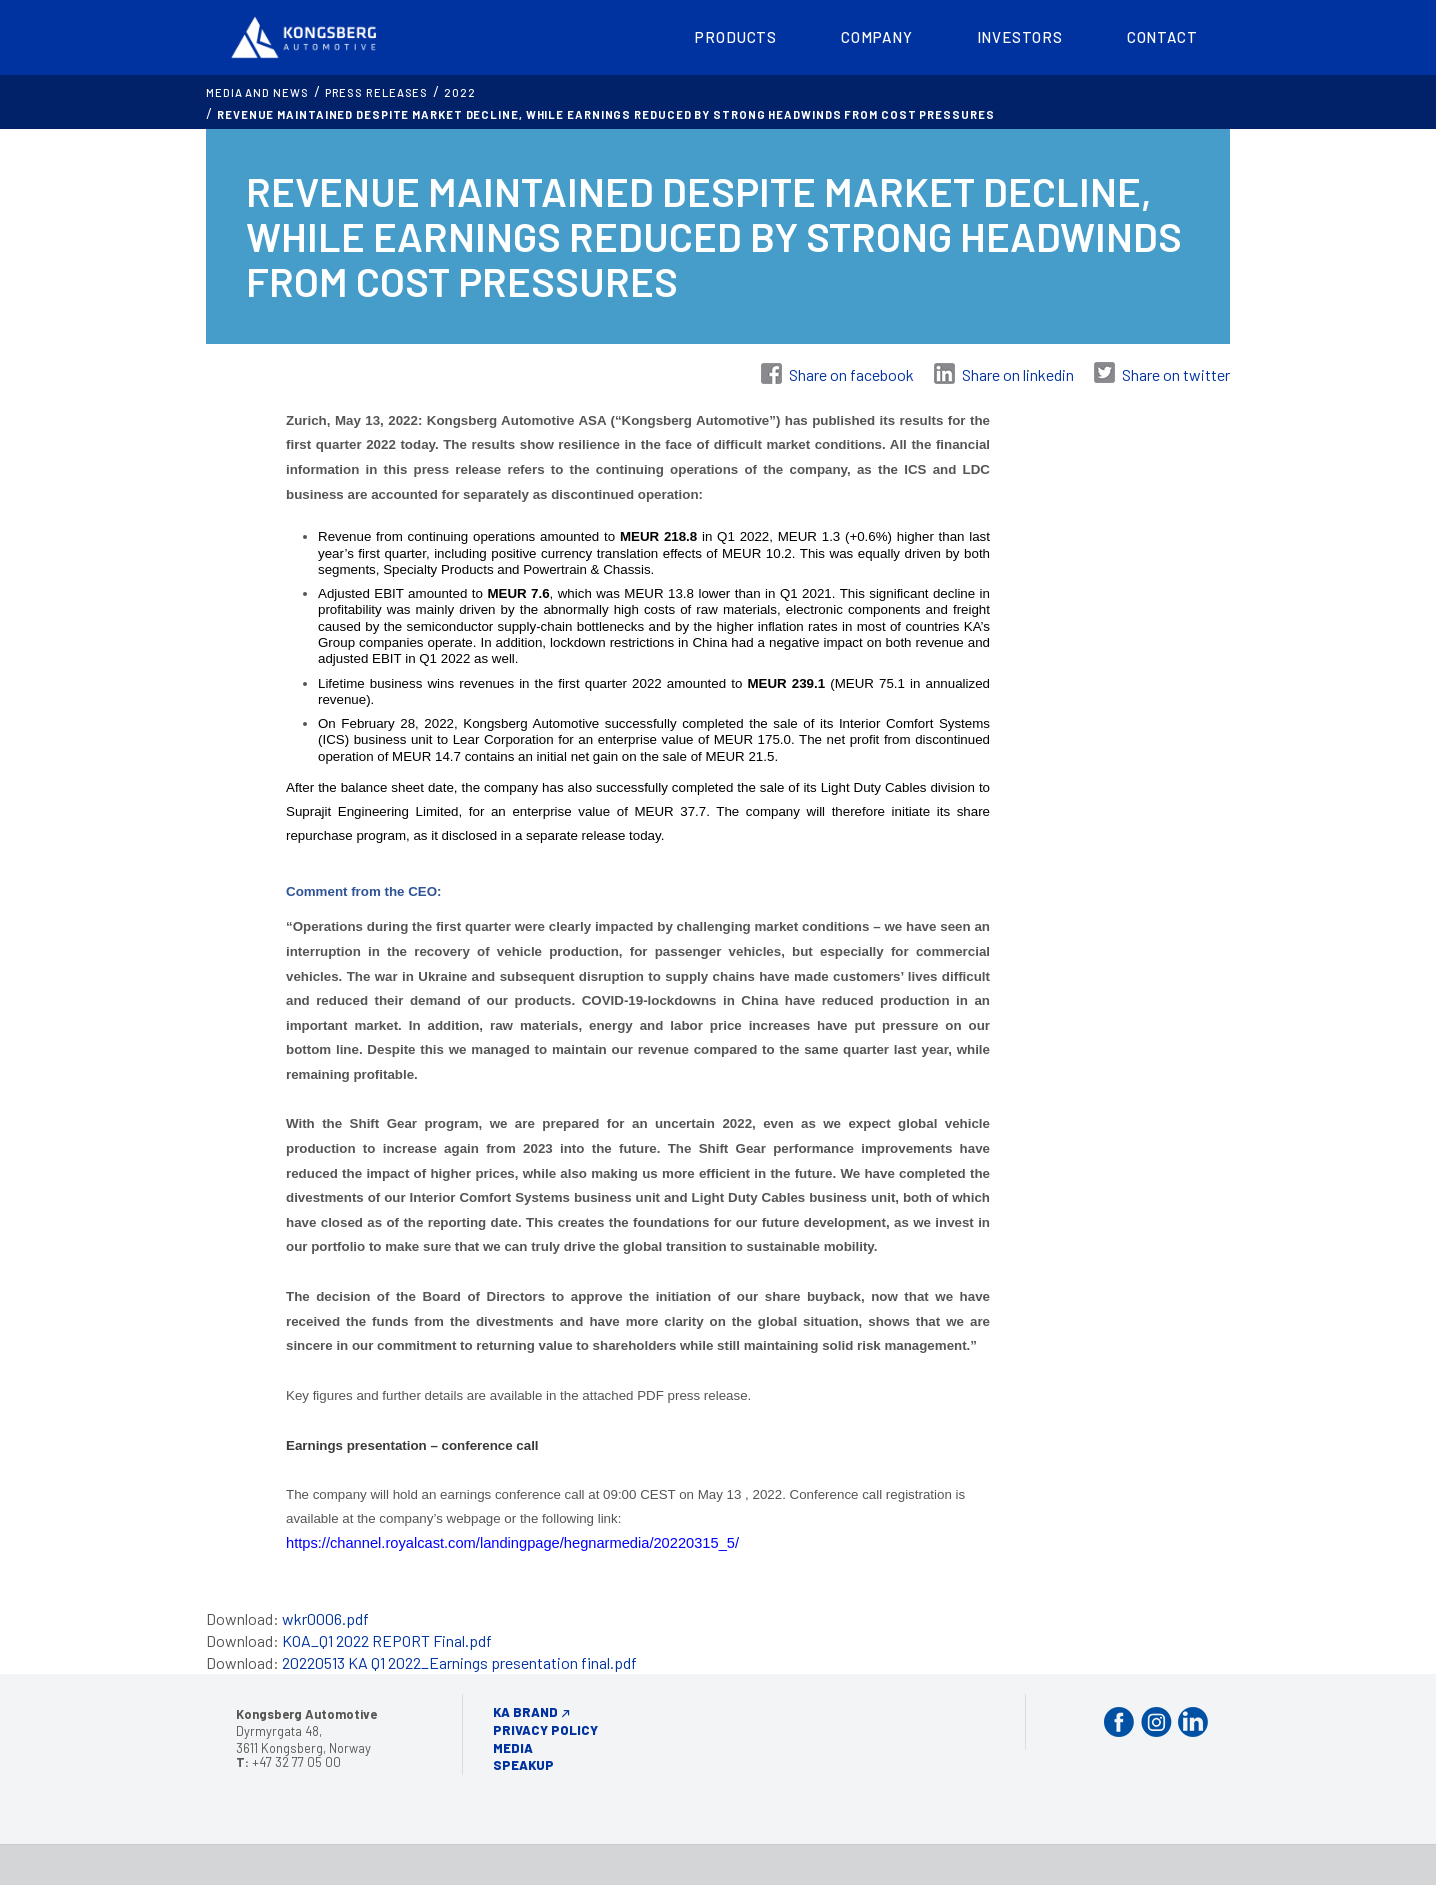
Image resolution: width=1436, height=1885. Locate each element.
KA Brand (525, 1712)
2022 (460, 92)
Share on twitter (1176, 374)
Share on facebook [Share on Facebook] (851, 374)
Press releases (377, 92)
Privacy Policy (545, 1730)
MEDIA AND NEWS (257, 92)
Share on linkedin (1018, 374)
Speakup (523, 1765)
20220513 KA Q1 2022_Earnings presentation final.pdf (459, 1662)
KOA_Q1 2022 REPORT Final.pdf (387, 1640)
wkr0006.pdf (325, 1618)
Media (513, 1748)
